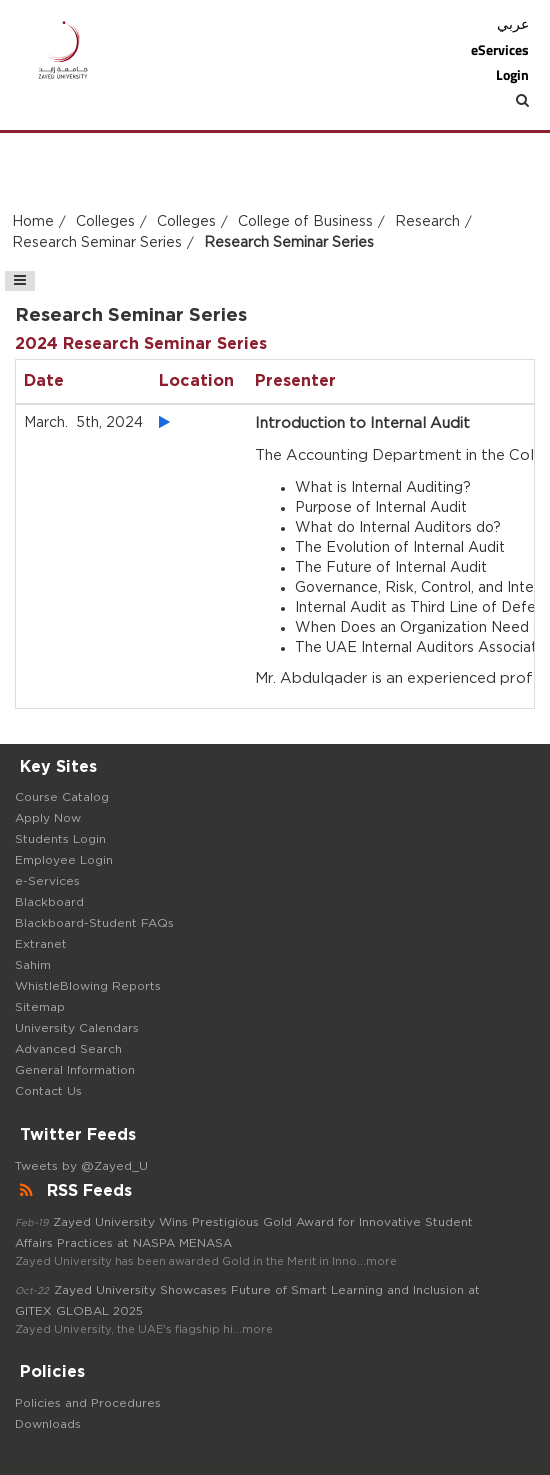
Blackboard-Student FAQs (94, 923)
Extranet (41, 944)
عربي (513, 24)
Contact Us (48, 1091)
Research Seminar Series (97, 243)
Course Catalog (62, 797)
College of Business (305, 222)
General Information (75, 1070)
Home (33, 222)
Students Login (60, 839)
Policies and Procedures (88, 1403)
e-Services (47, 881)
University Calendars (77, 1028)
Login (512, 75)
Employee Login (64, 860)
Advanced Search (68, 1049)
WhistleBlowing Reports (88, 986)
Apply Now (48, 818)
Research (427, 222)
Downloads (48, 1424)
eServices (500, 50)
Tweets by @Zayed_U (81, 1166)
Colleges (105, 222)
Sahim (33, 965)
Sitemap (40, 1007)
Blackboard (49, 902)
